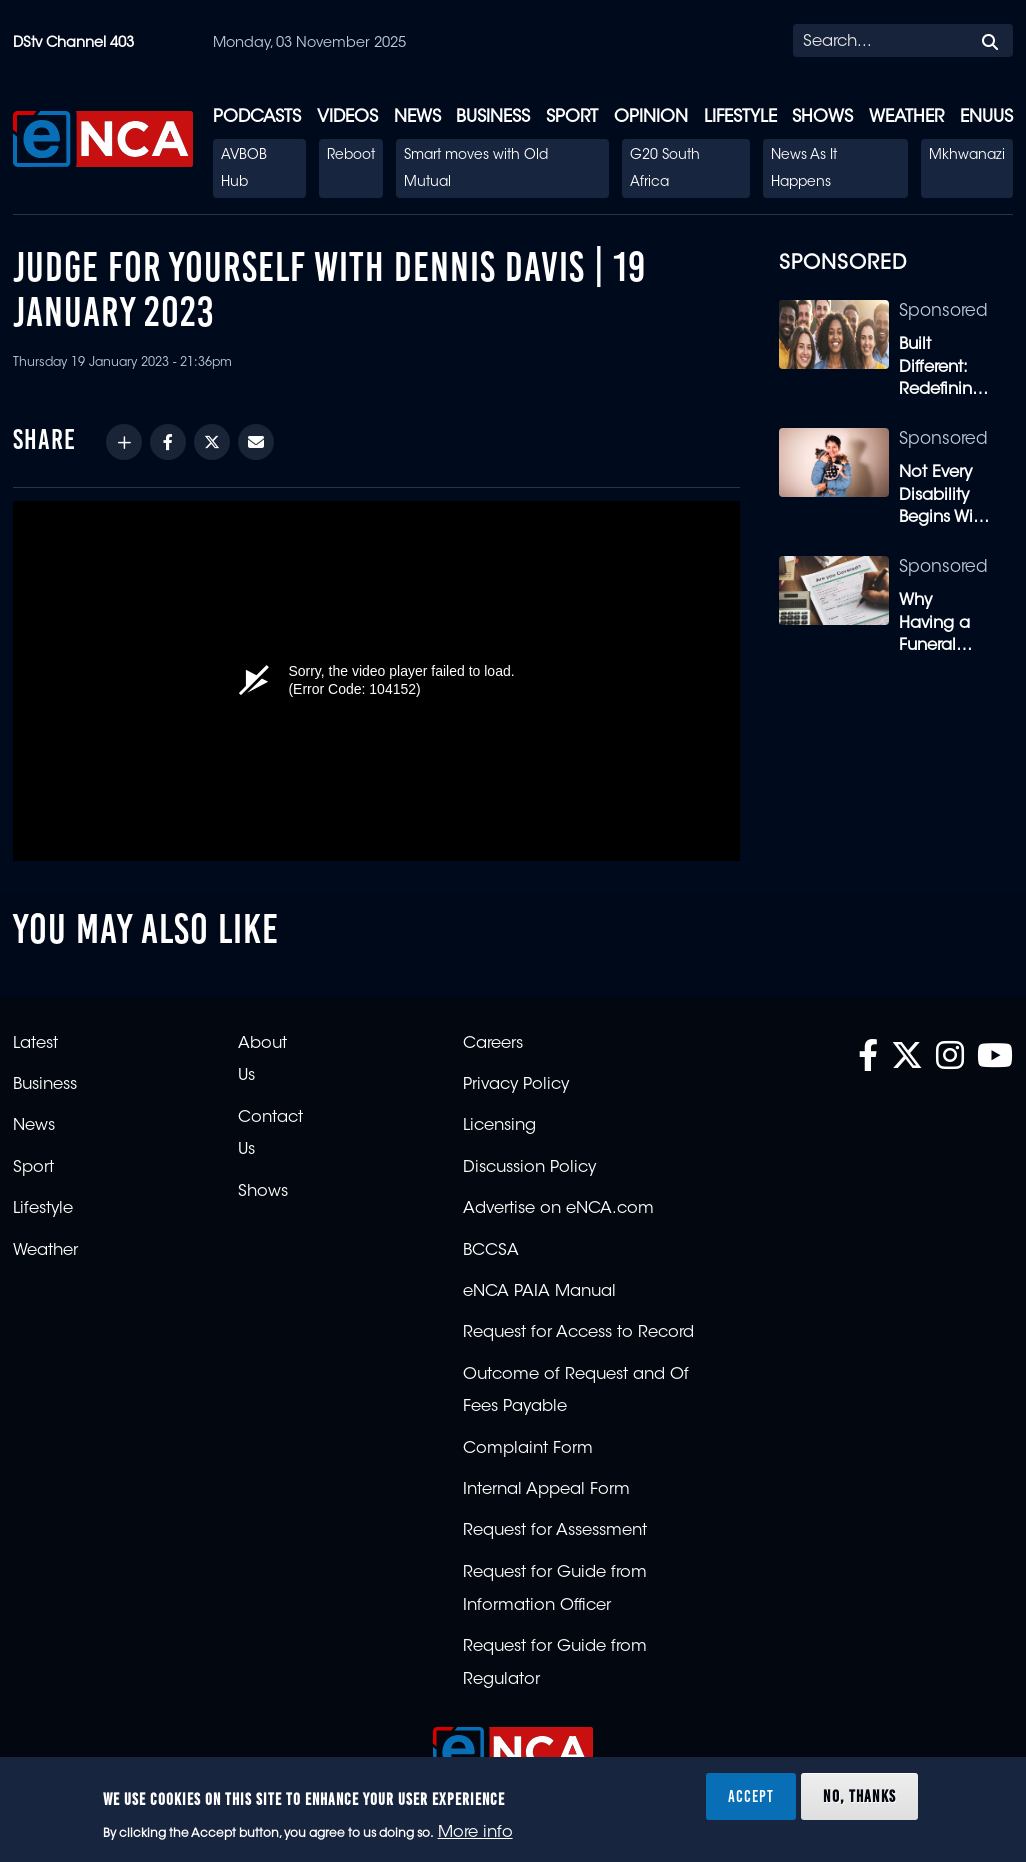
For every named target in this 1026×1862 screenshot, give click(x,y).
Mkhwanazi (967, 156)
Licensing (499, 1126)
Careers (493, 1044)
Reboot (351, 156)
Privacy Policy (516, 1085)
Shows (822, 117)
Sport (572, 117)
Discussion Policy (529, 1168)
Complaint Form (528, 1449)
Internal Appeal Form (546, 1490)
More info (475, 1833)
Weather (906, 117)
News (417, 117)
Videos (347, 117)
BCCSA (491, 1251)
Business (493, 117)
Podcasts (257, 117)
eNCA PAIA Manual (539, 1292)
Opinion (651, 117)
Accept (751, 1796)
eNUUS (986, 117)
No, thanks (859, 1796)
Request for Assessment (555, 1531)
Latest (35, 1044)
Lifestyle (740, 117)
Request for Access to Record (578, 1333)
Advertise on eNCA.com (558, 1209)
